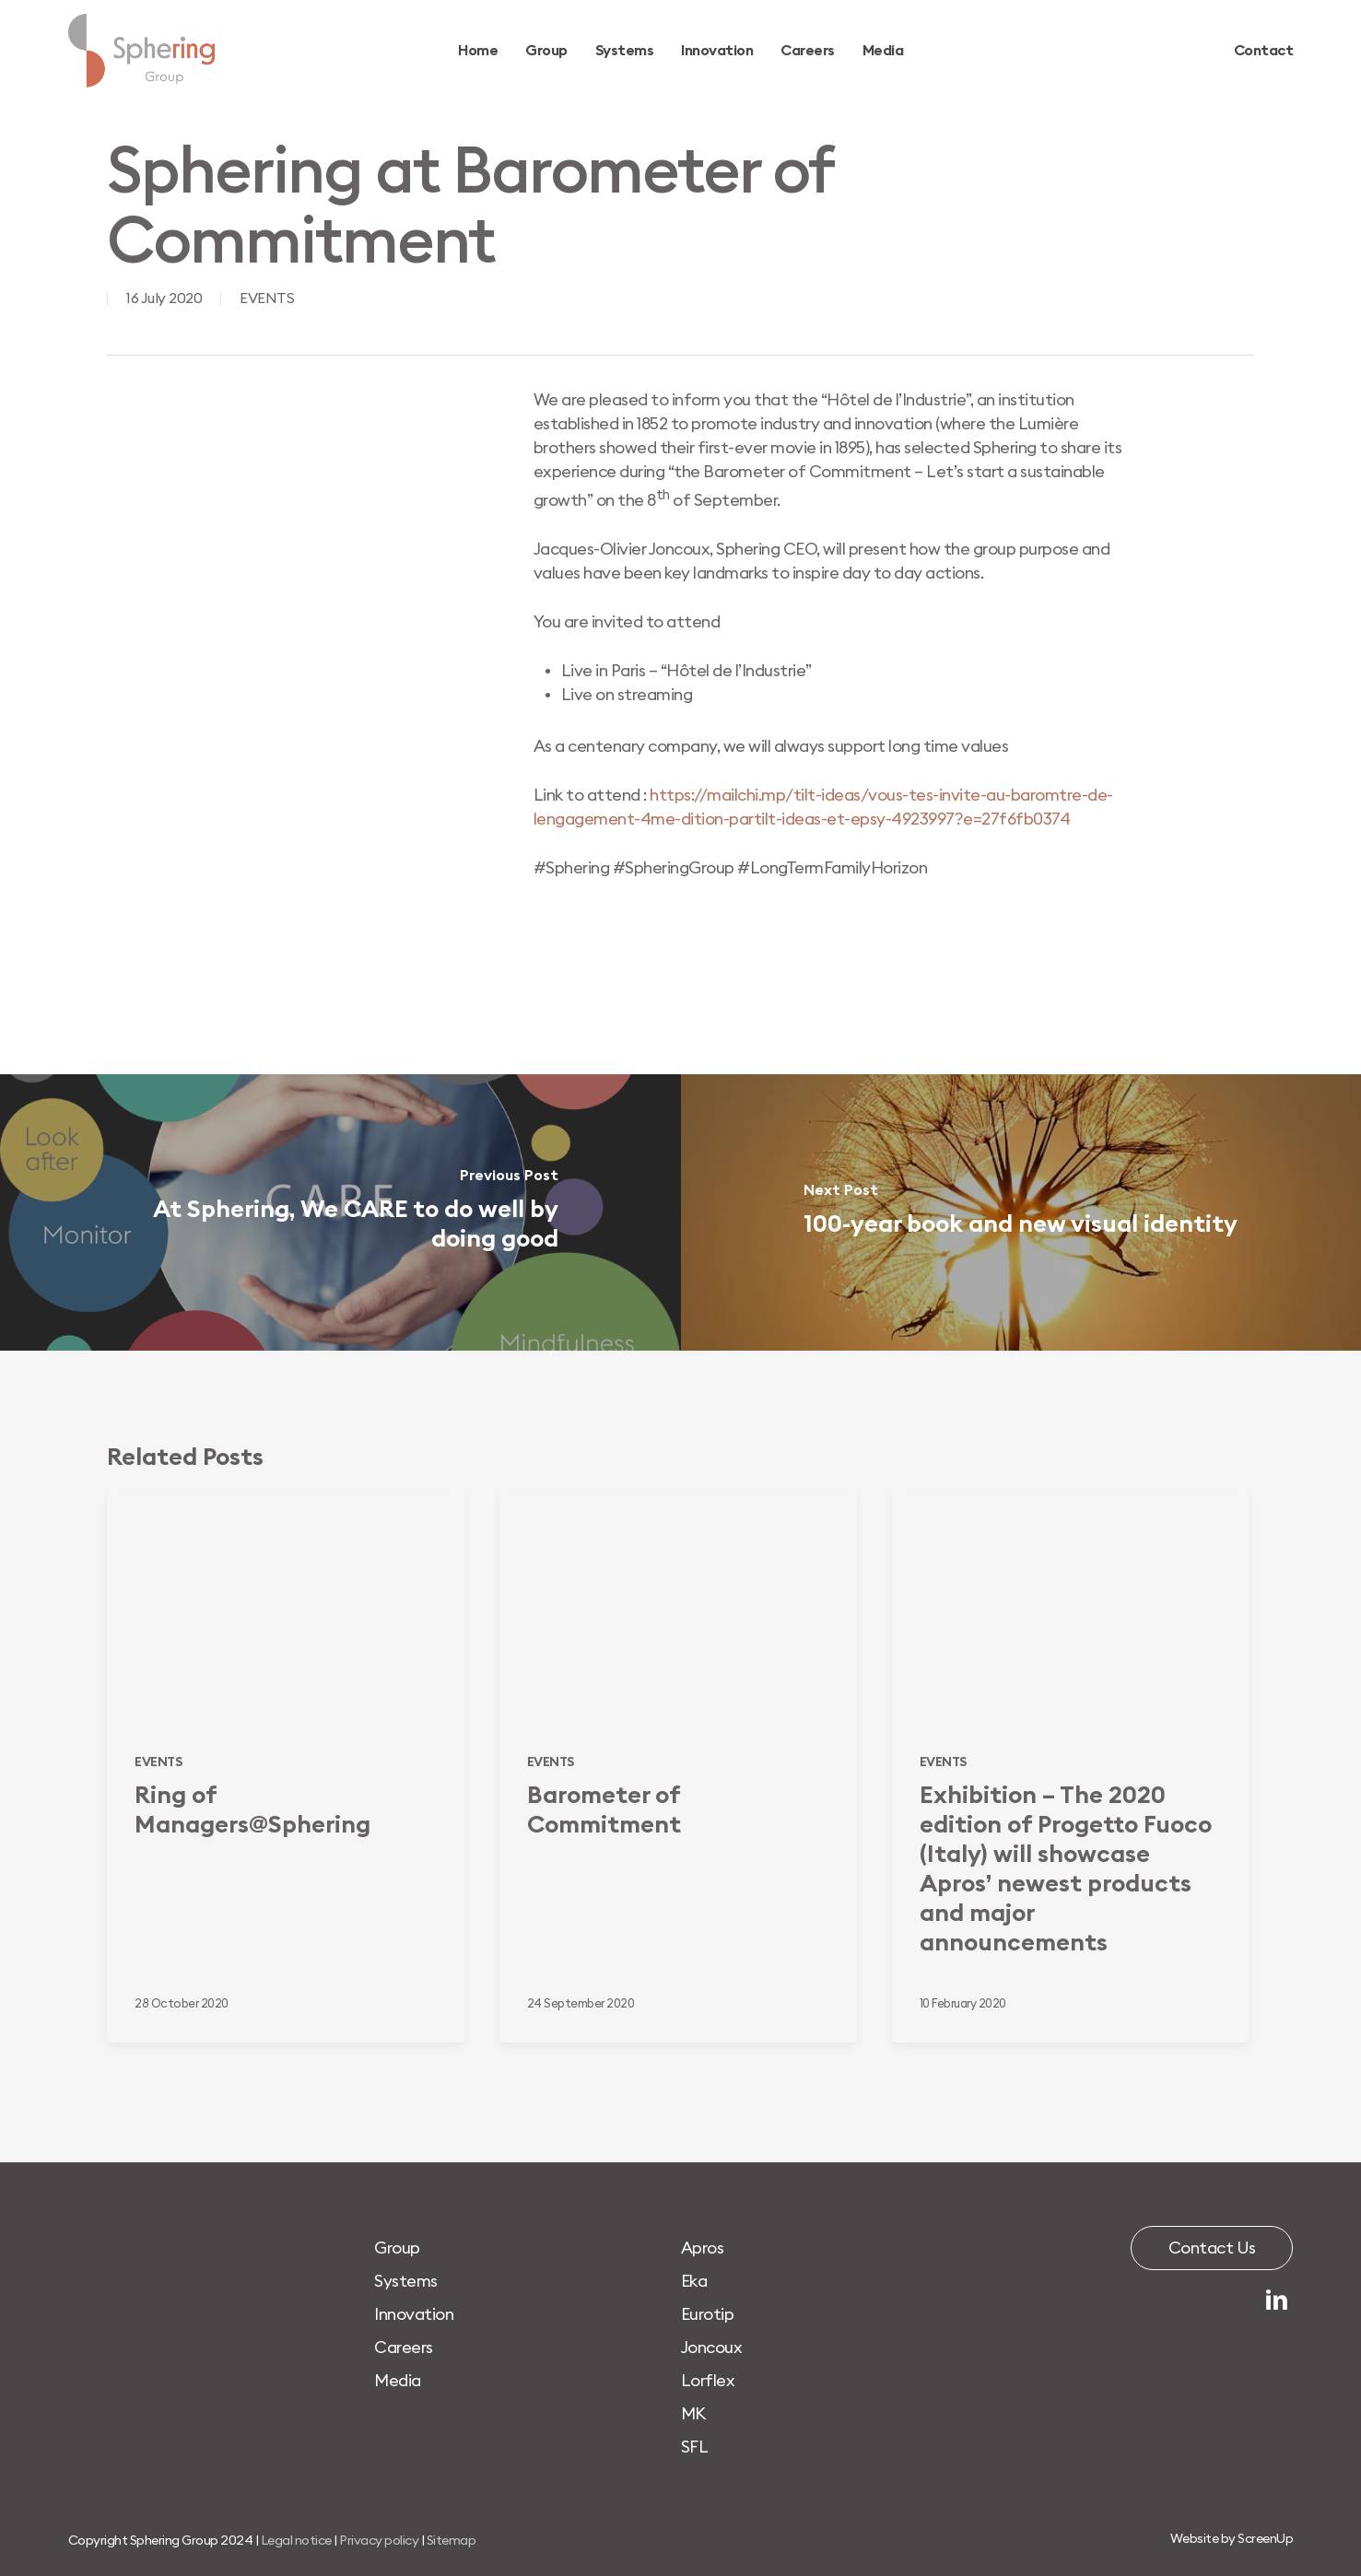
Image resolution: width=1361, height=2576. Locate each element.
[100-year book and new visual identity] (1021, 1212)
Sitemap (451, 2540)
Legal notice (296, 2540)
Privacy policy (378, 2540)
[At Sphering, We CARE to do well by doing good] (340, 1212)
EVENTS (267, 298)
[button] (397, 2248)
